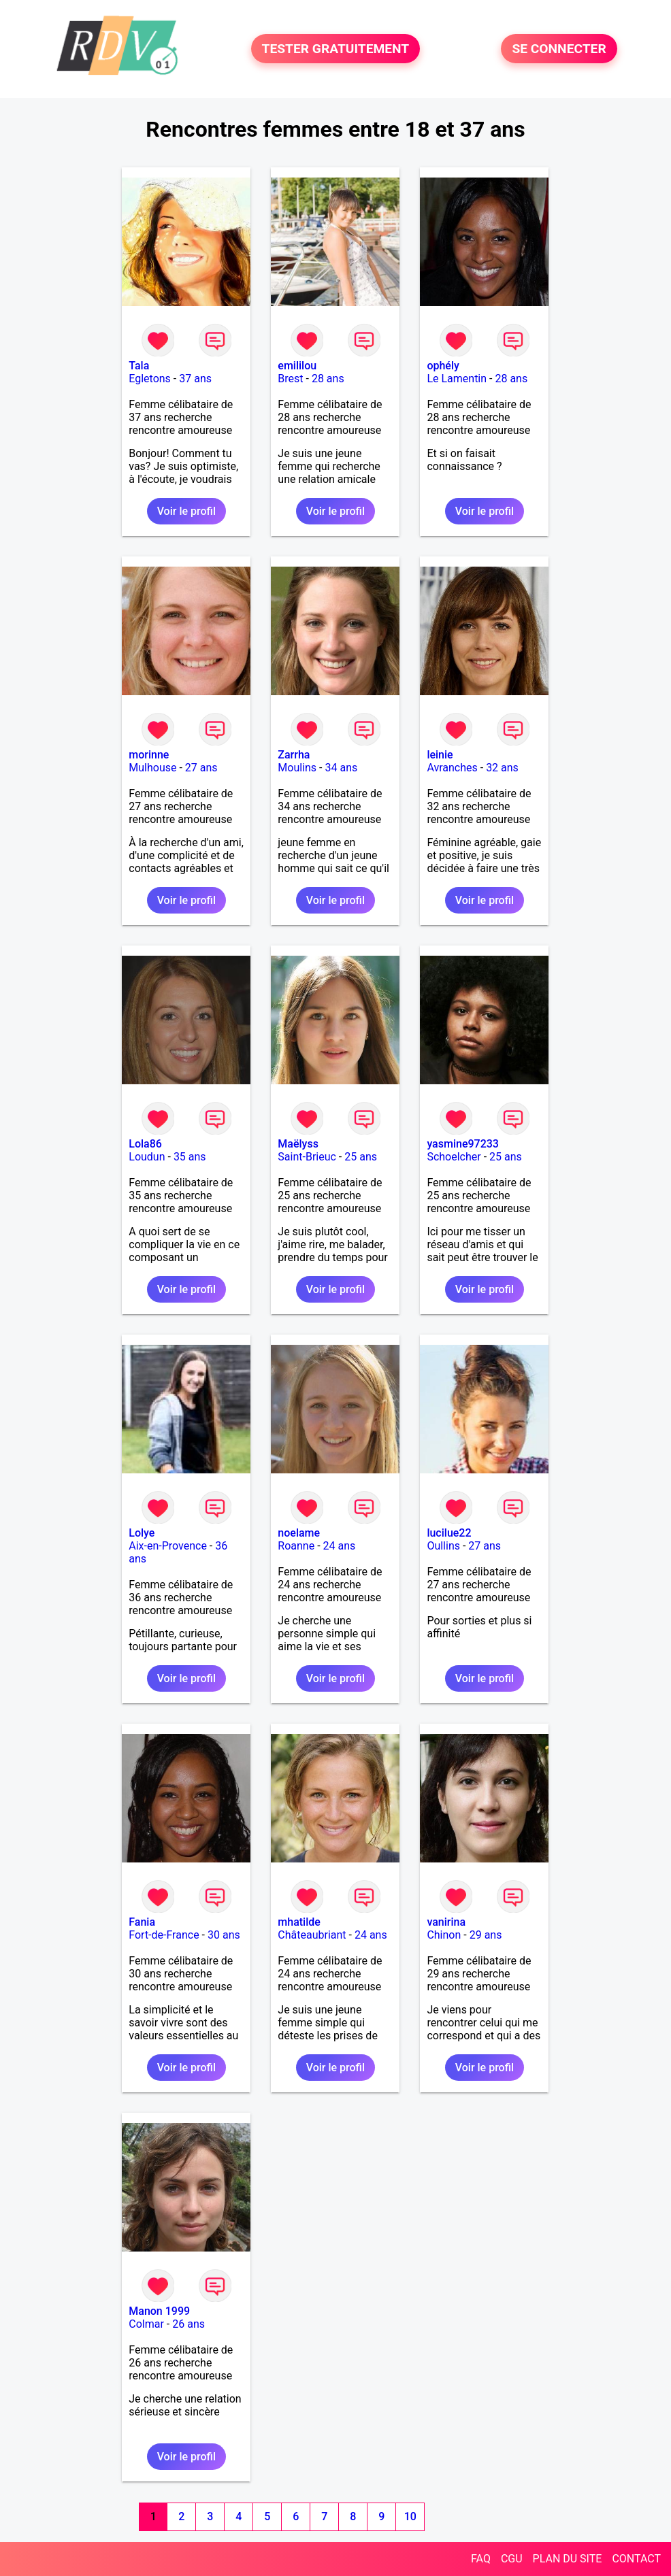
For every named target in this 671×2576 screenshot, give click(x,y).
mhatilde (299, 1922)
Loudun (147, 1156)
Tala (139, 365)
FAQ (481, 2558)
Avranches (452, 767)
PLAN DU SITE (567, 2558)
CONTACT (636, 2558)
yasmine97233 (463, 1143)
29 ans (486, 1934)
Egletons (150, 378)
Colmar (146, 2324)
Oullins (443, 1545)
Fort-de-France (164, 1934)
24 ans (339, 1545)
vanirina (446, 1922)
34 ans (341, 767)
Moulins (297, 767)
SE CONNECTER (559, 48)
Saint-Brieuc (307, 1156)
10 (410, 2516)
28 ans (328, 378)
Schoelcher (453, 1156)
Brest (290, 378)
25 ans (360, 1156)
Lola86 (145, 1143)
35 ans (190, 1156)
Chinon (444, 1934)
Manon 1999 (159, 2311)
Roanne (296, 1545)
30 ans (224, 1934)
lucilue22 (449, 1532)
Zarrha (294, 754)
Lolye (141, 1532)
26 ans (188, 2324)
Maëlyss (298, 1143)
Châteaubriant (312, 1934)
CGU (512, 2558)
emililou (297, 365)
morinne (149, 754)
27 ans (201, 767)
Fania (142, 1922)
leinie (440, 754)
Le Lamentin (457, 378)
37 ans (195, 378)
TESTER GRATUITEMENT (336, 48)
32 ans (502, 767)
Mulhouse (152, 767)
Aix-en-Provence (168, 1545)
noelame (299, 1532)
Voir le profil (186, 511)
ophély (443, 365)
